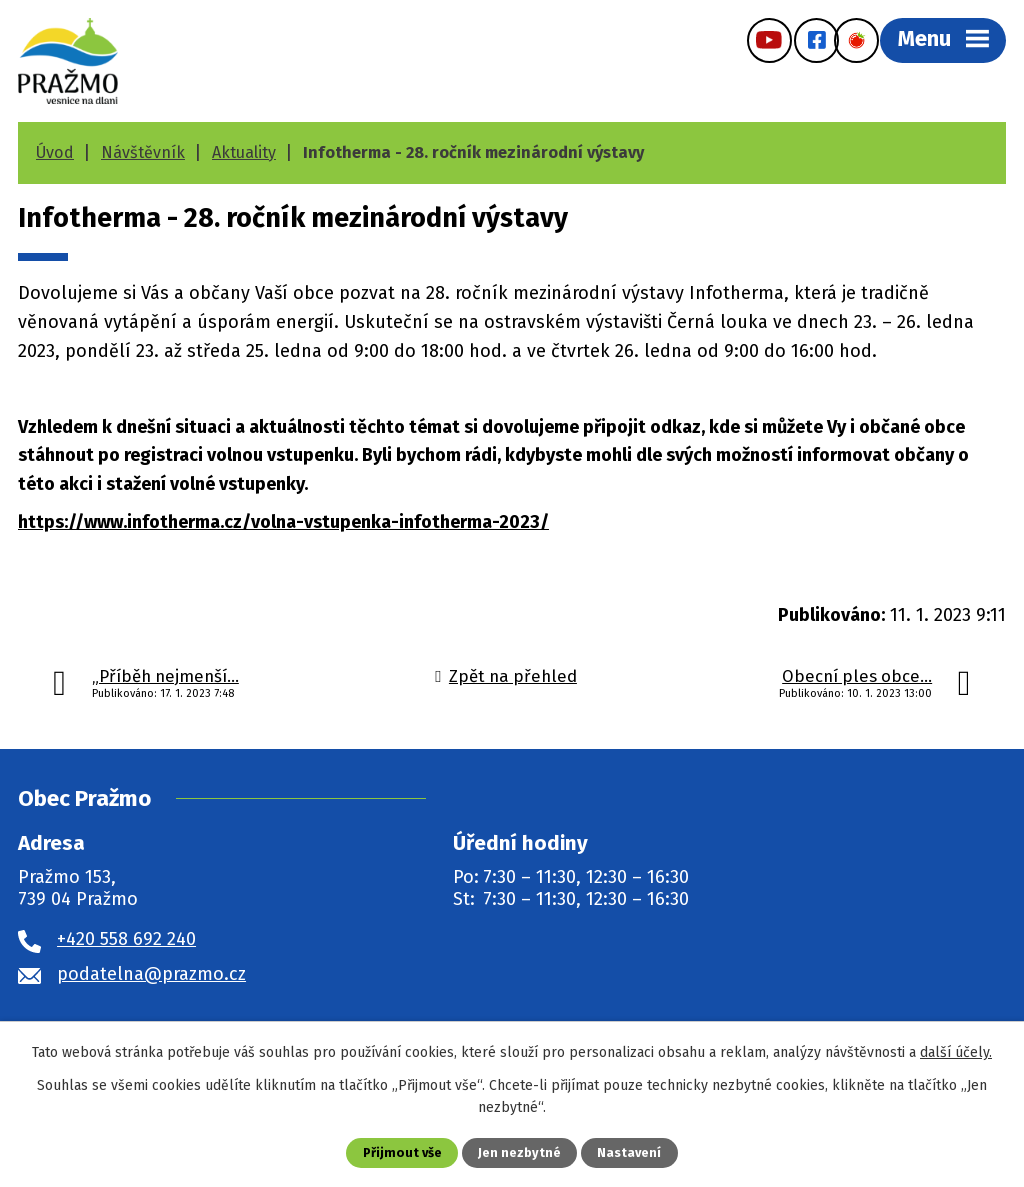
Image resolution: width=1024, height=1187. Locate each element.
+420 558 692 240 (126, 939)
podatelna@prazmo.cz (151, 974)
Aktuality (244, 152)
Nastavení (629, 1152)
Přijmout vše (402, 1152)
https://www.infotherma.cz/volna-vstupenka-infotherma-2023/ (283, 522)
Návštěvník (143, 152)
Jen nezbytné (519, 1152)
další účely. (956, 1052)
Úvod (55, 152)
